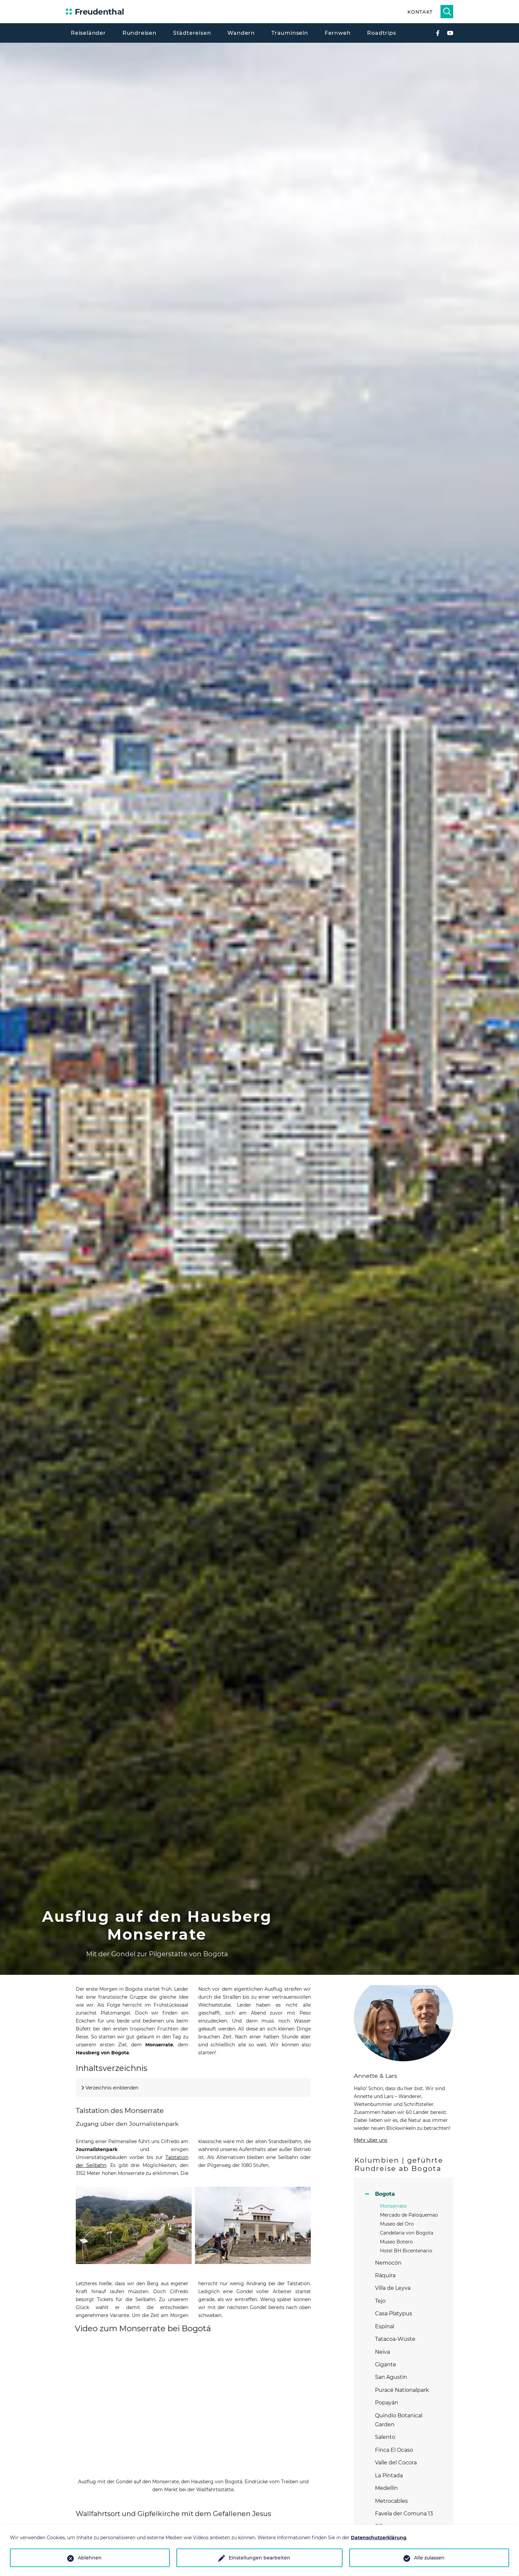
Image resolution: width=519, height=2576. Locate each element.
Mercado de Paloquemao (409, 2215)
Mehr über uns (370, 2140)
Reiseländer (88, 33)
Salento (385, 2437)
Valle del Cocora (396, 2462)
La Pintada (389, 2475)
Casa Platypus (393, 2313)
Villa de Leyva (392, 2288)
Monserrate (393, 2206)
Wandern (241, 33)
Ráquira (385, 2275)
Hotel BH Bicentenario (406, 2251)
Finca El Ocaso (394, 2450)
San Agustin (391, 2377)
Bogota (385, 2194)
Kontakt (419, 12)
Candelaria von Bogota (406, 2233)
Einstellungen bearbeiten (259, 2558)
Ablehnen (90, 2558)
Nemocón (388, 2263)
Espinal (384, 2326)
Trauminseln (289, 33)
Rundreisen (139, 33)
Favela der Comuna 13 (404, 2513)
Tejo (380, 2301)
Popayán (386, 2402)
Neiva (382, 2352)
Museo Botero (396, 2242)
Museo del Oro (397, 2224)
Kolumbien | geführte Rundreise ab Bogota (398, 2164)
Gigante (385, 2364)
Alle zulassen (429, 2558)
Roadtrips (381, 33)
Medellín (386, 2488)
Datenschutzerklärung (378, 2538)
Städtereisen (192, 33)
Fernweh (338, 33)
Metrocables (391, 2501)
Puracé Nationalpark (402, 2390)
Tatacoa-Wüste (395, 2339)
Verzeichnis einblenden (111, 2088)
